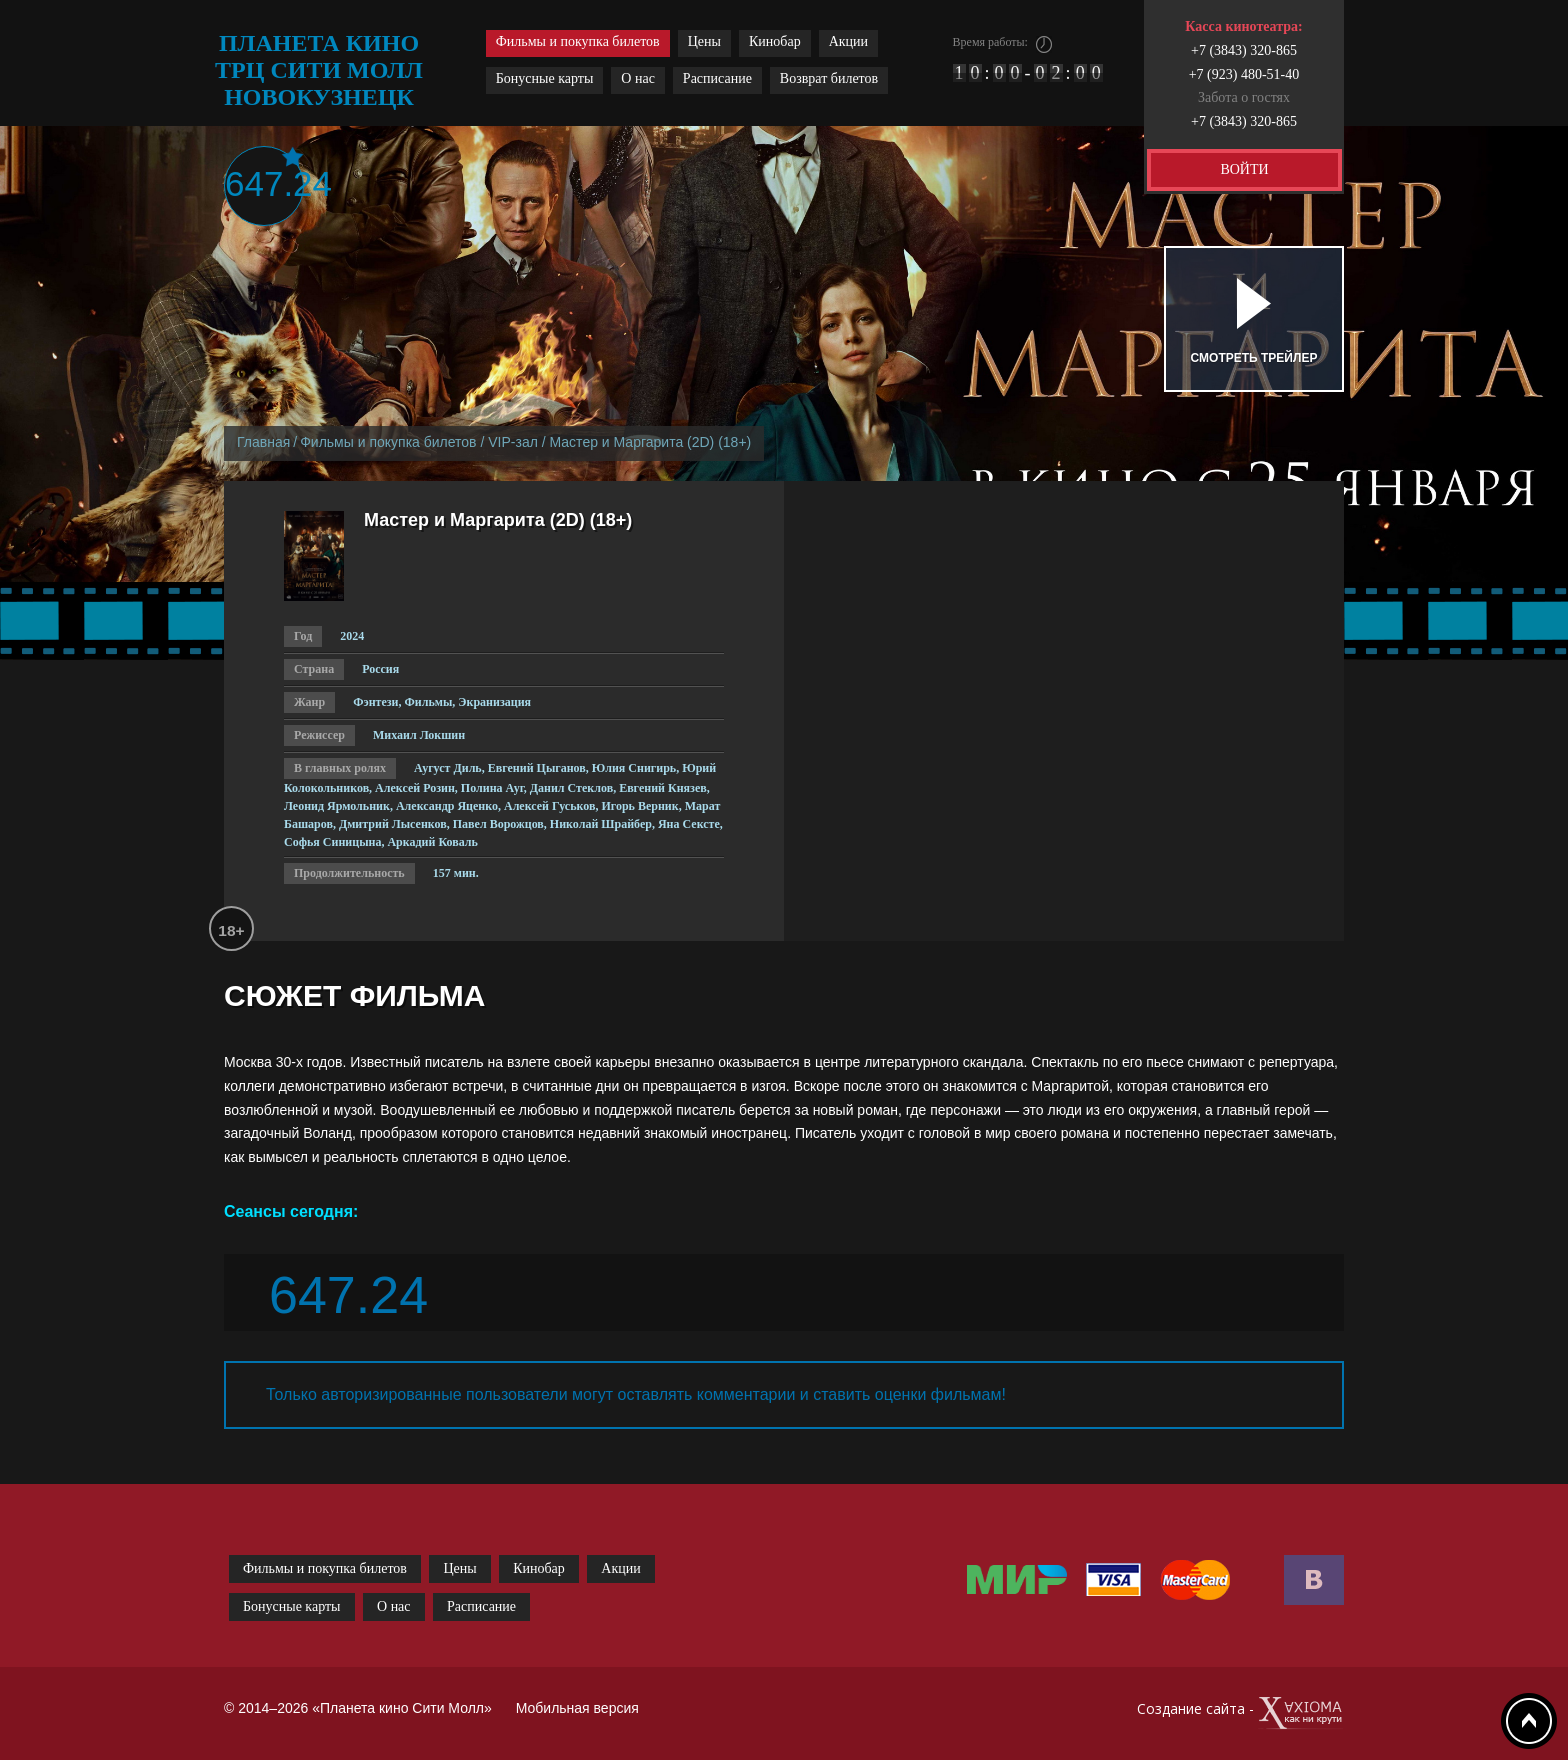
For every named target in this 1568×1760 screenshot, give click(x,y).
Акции (848, 41)
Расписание (717, 78)
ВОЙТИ (1244, 169)
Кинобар (775, 41)
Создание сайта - (1240, 1713)
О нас (638, 78)
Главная (263, 442)
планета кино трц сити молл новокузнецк (319, 70)
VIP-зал (513, 442)
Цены (704, 41)
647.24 (264, 183)
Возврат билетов (829, 78)
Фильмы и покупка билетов (578, 41)
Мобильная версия (577, 1708)
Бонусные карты (545, 78)
